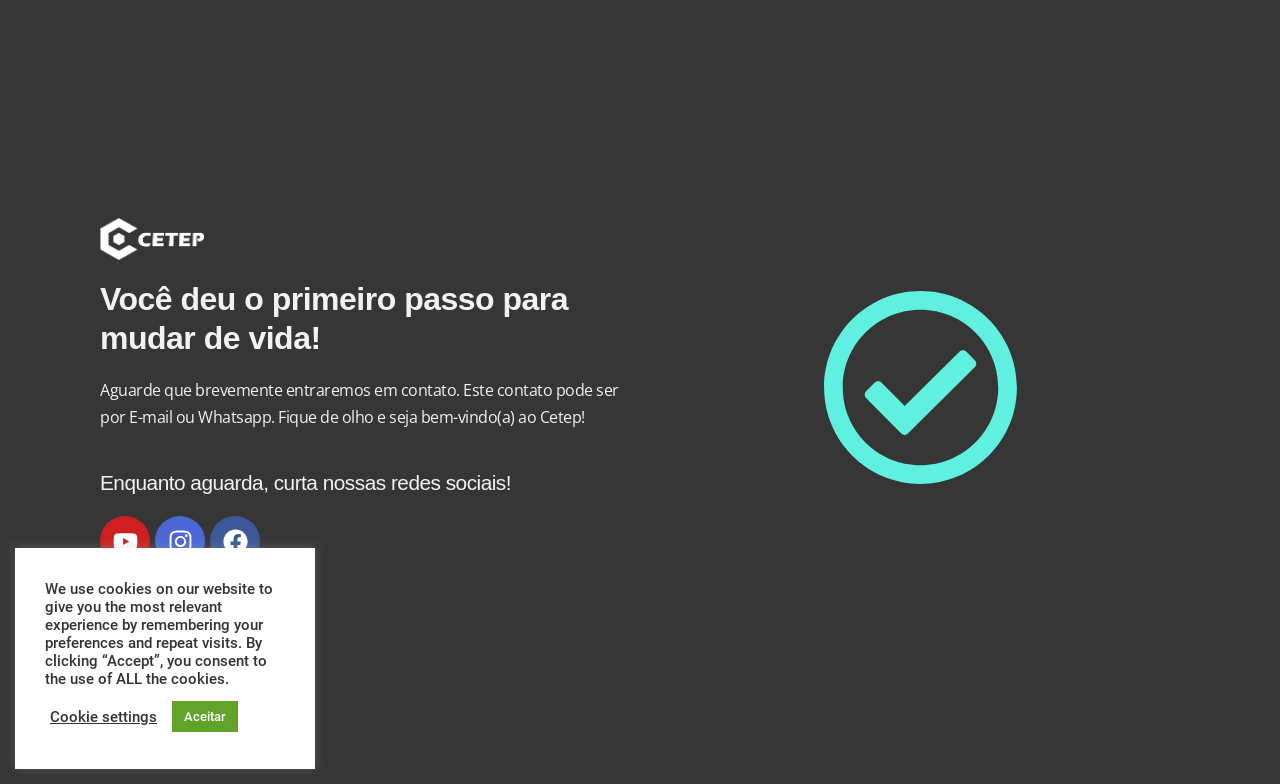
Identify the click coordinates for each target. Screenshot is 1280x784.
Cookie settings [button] (103, 717)
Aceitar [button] (205, 716)
